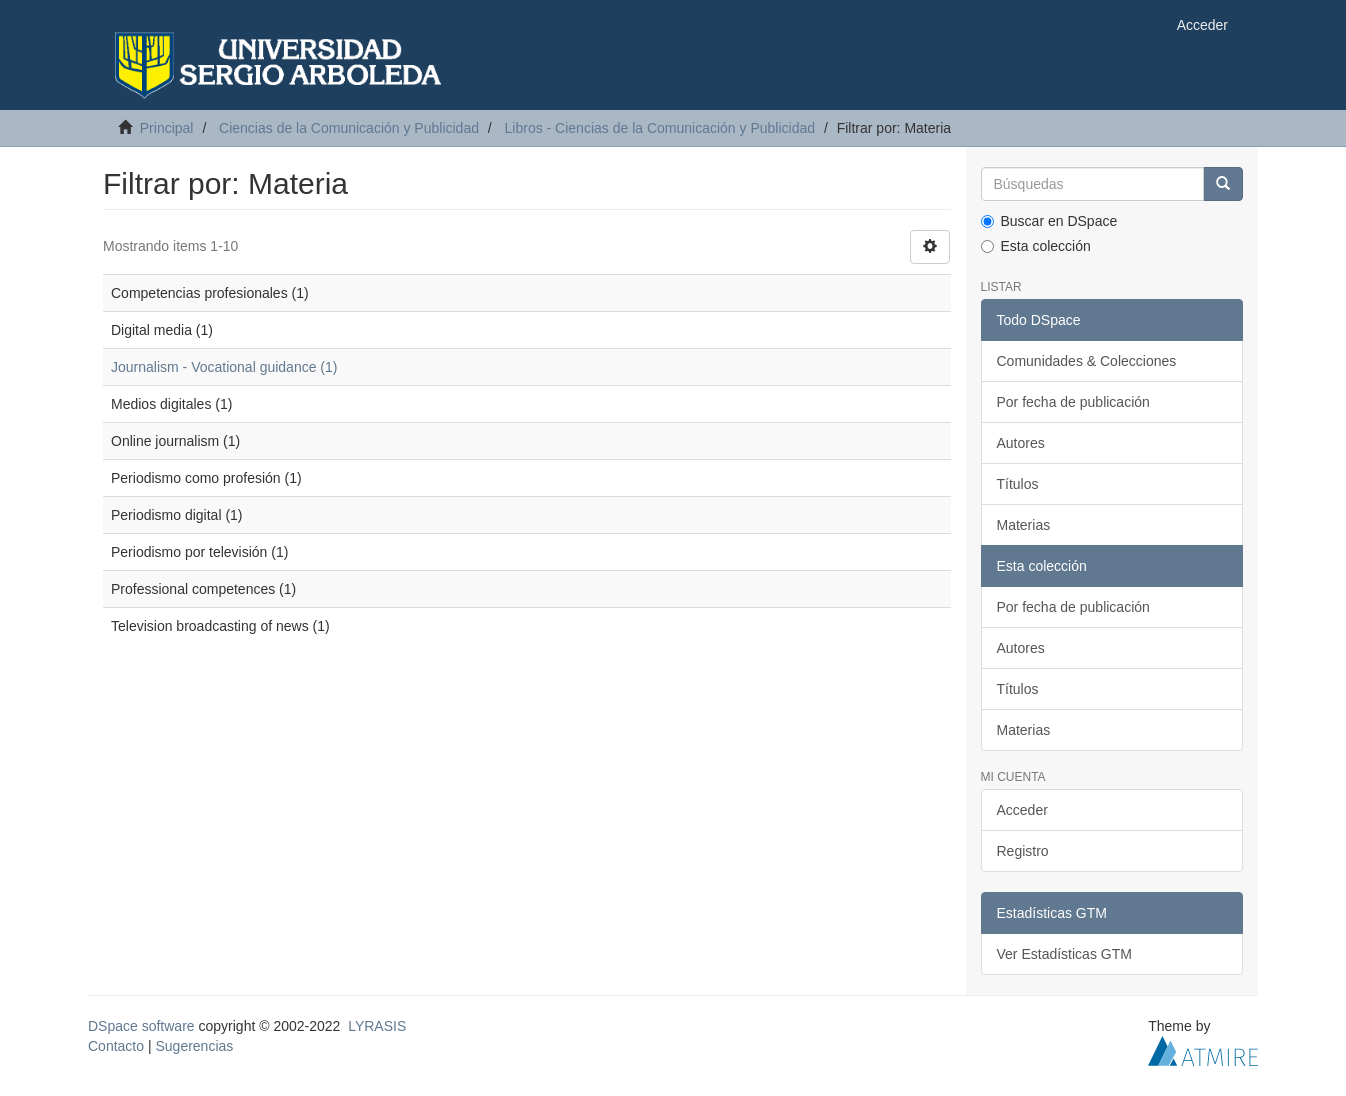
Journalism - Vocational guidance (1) (224, 367)
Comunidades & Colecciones (1087, 361)
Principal (167, 128)
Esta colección (1036, 246)
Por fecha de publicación (1073, 402)
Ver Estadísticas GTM (1064, 954)
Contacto (116, 1046)
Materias (1024, 525)
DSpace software (141, 1026)
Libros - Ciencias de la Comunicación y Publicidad (660, 128)
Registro (1023, 851)
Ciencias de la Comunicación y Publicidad (349, 128)
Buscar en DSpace (1049, 221)
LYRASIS (377, 1026)
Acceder (1022, 810)
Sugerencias (194, 1046)
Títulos (1018, 484)
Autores (1021, 443)
